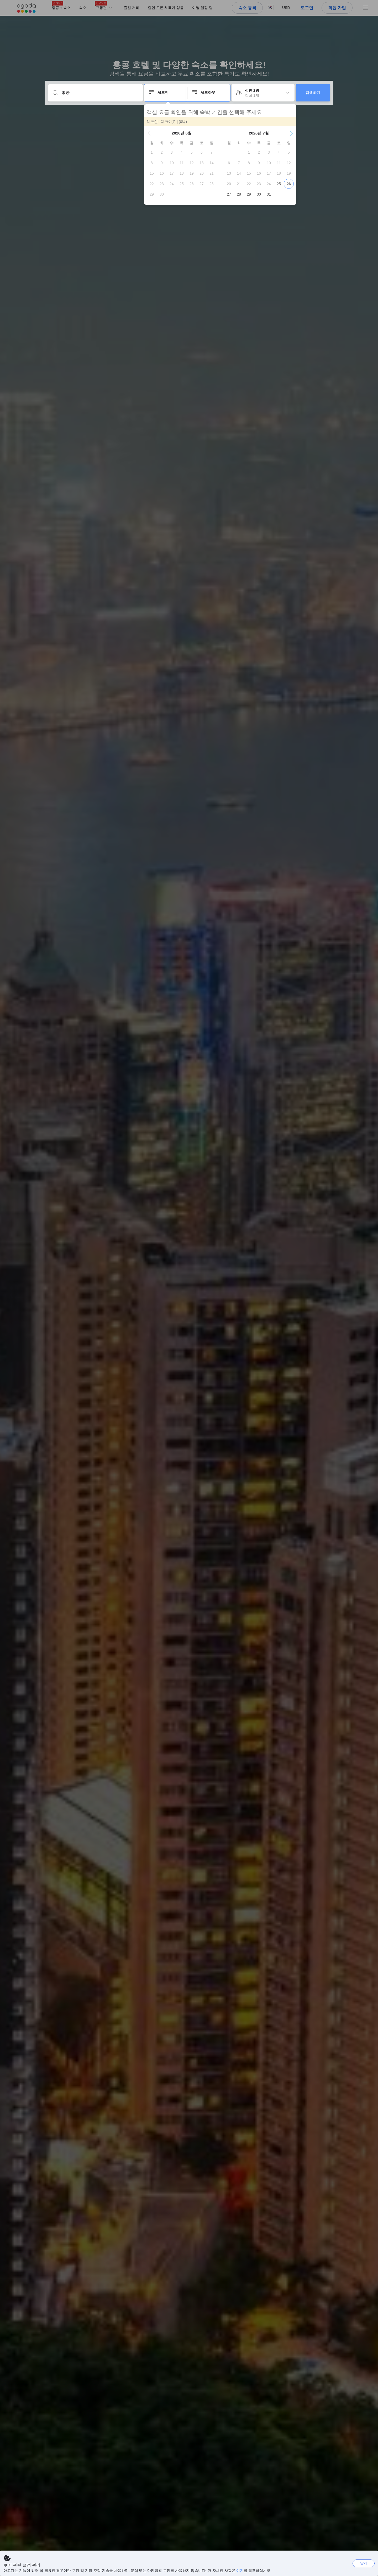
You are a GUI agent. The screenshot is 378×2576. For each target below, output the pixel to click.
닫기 (363, 2563)
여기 (240, 2570)
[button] (149, 133)
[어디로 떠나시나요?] (99, 92)
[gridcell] (152, 152)
